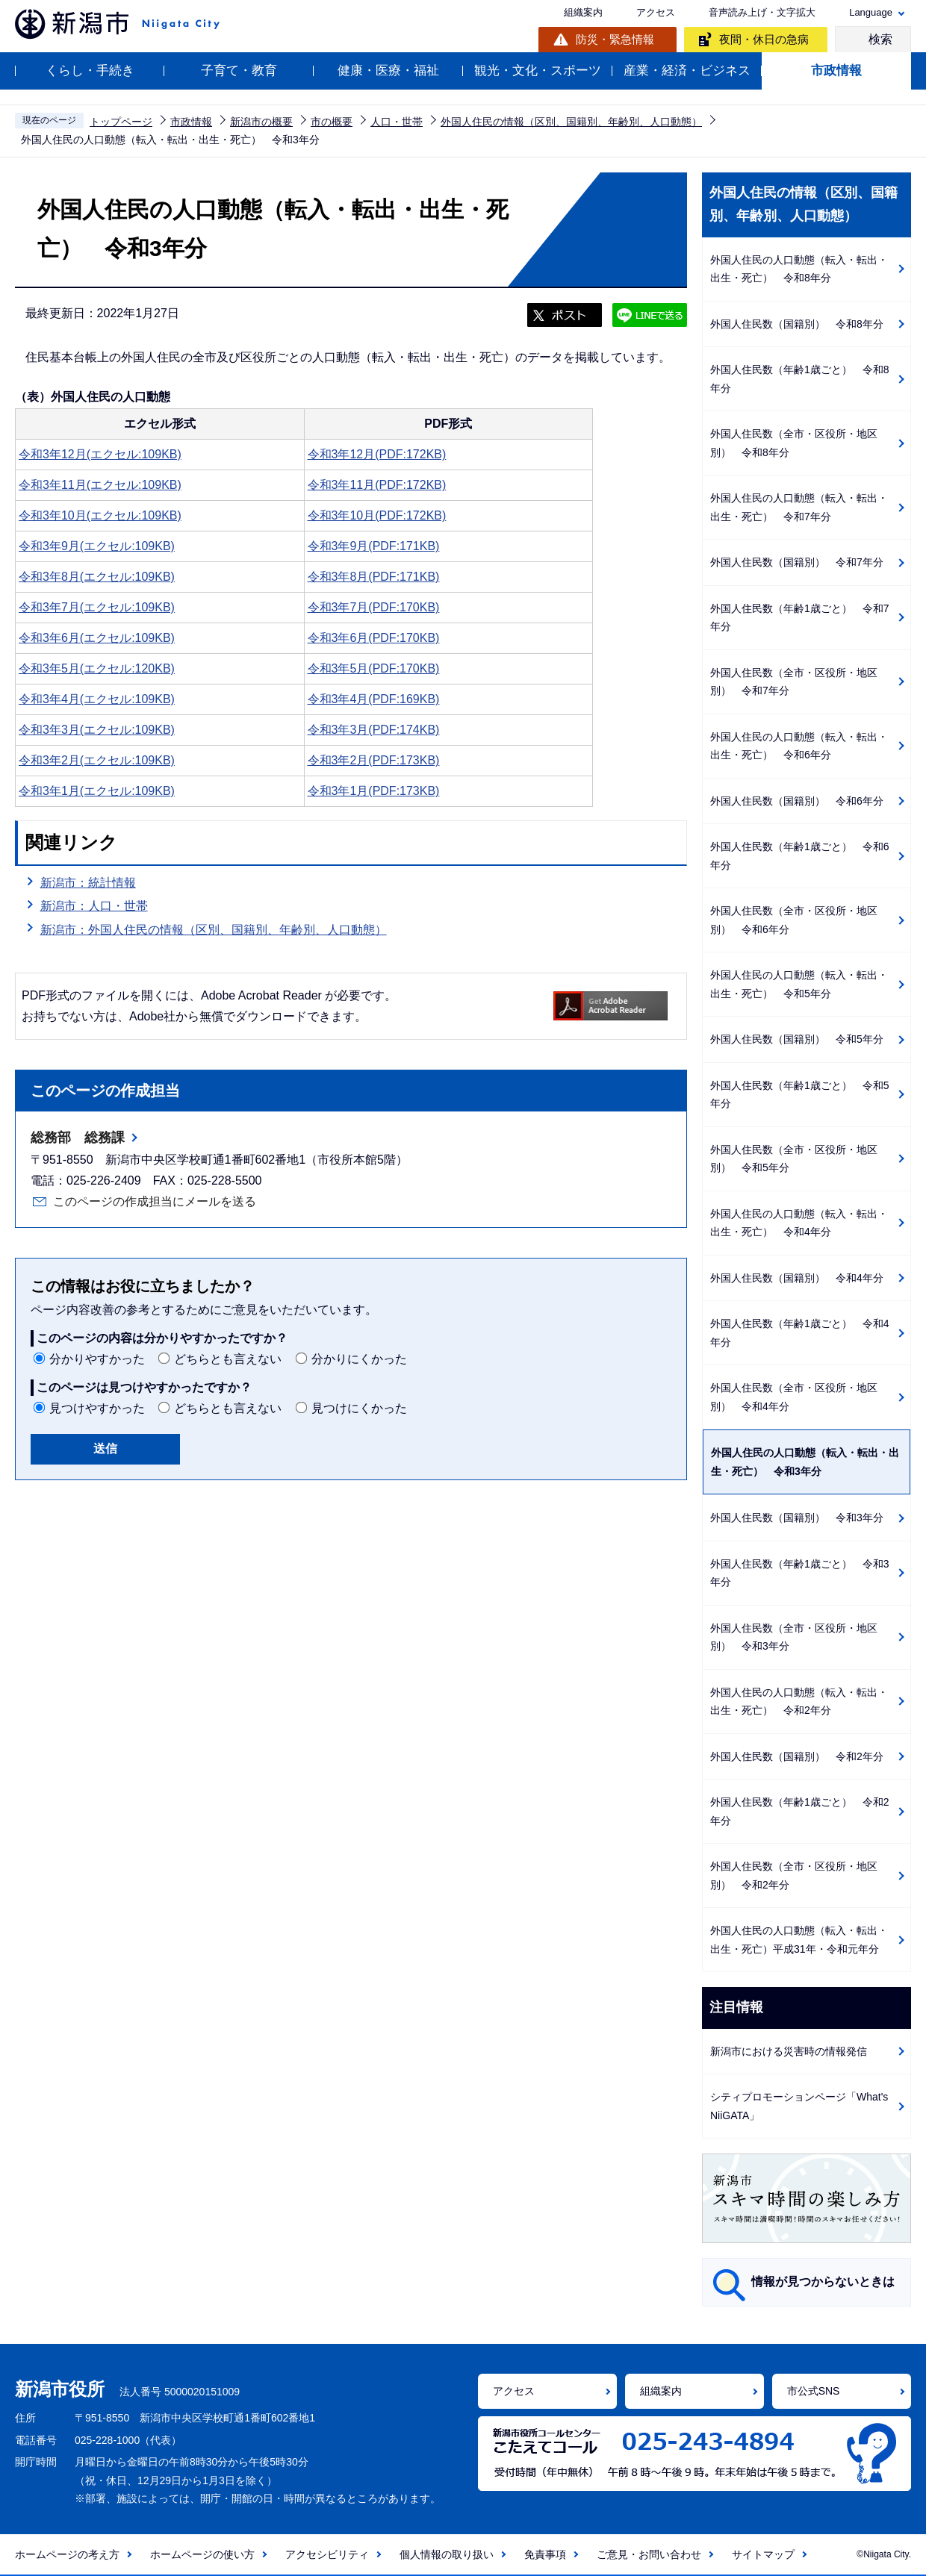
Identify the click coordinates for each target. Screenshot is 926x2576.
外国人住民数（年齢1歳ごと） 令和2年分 (799, 1811)
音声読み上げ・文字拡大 (762, 12)
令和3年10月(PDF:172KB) (377, 515)
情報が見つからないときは (823, 2281)
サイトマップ (763, 2554)
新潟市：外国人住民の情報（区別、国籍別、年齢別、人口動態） (213, 929)
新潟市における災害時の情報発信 (788, 2051)
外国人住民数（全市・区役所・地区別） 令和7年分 (793, 682)
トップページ (121, 122)
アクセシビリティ (327, 2554)
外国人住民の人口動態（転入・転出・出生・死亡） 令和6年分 (799, 746)
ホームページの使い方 (202, 2554)
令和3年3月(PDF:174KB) (374, 729)
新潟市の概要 (261, 122)
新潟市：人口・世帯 (94, 905)
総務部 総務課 (78, 1137)
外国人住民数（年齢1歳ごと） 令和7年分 (799, 617)
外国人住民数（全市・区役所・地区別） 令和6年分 (793, 920)
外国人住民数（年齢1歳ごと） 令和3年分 (799, 1573)
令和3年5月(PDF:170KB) (374, 668)
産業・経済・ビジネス (687, 70)
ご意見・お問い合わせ (649, 2554)
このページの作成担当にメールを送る (154, 1201)
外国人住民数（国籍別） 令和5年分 (796, 1039)
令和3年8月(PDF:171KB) (374, 576)
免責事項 (545, 2554)
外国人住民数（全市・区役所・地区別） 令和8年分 (793, 443)
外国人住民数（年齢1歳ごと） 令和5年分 (799, 1094)
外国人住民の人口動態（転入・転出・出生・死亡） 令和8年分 (799, 269)
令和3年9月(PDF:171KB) (374, 546)
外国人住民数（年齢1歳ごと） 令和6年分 (799, 856)
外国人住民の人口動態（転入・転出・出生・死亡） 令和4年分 (799, 1223)
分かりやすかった (97, 1359)
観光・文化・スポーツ (537, 70)
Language (870, 12)
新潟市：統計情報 (88, 882)
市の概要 (331, 122)
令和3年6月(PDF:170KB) (374, 637)
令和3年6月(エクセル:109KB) (97, 637)
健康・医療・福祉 (388, 70)
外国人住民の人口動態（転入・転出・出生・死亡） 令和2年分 (799, 1701)
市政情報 (836, 70)
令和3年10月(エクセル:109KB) (100, 515)
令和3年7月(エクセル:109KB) (97, 607)
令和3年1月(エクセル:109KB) (97, 791)
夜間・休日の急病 (764, 39)
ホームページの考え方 (67, 2554)
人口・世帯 (396, 122)
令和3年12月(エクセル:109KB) (100, 454)
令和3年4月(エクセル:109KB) (97, 699)
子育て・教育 (239, 70)
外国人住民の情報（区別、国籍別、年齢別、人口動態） (571, 122)
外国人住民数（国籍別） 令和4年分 (796, 1278)
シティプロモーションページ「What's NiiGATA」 (799, 2106)
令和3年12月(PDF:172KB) (377, 454)
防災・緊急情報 (615, 39)
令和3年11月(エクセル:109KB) (100, 484)
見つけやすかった (97, 1408)
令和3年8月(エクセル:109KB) (97, 576)
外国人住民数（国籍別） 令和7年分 (796, 562)
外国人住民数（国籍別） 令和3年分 (796, 1518)
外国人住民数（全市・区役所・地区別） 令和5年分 (793, 1159)
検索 (880, 39)
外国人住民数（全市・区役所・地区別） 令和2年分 (793, 1875)
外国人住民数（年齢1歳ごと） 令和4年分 (799, 1332)
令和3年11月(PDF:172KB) (377, 484)
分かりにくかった (359, 1359)
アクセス (655, 12)
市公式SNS (813, 2391)
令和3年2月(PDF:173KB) (374, 760)
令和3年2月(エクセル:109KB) (97, 760)
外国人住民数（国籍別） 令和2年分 (796, 1756)
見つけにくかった (359, 1408)
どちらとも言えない (228, 1359)
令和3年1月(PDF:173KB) (374, 791)
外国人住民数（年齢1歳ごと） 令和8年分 (799, 379)
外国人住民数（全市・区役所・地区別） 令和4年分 (793, 1397)
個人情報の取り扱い (447, 2554)
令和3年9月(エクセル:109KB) (97, 546)
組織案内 (583, 12)
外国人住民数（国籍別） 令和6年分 (796, 801)
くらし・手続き (90, 70)
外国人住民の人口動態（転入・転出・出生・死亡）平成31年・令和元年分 (799, 1939)
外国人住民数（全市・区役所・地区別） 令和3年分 (793, 1637)
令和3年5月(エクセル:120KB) (97, 668)
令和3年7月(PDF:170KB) (374, 607)
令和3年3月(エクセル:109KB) (97, 729)
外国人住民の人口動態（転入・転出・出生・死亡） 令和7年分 (799, 507)
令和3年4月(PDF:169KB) (374, 699)
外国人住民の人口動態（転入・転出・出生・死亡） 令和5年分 (799, 984)
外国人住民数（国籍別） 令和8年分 (796, 324)
